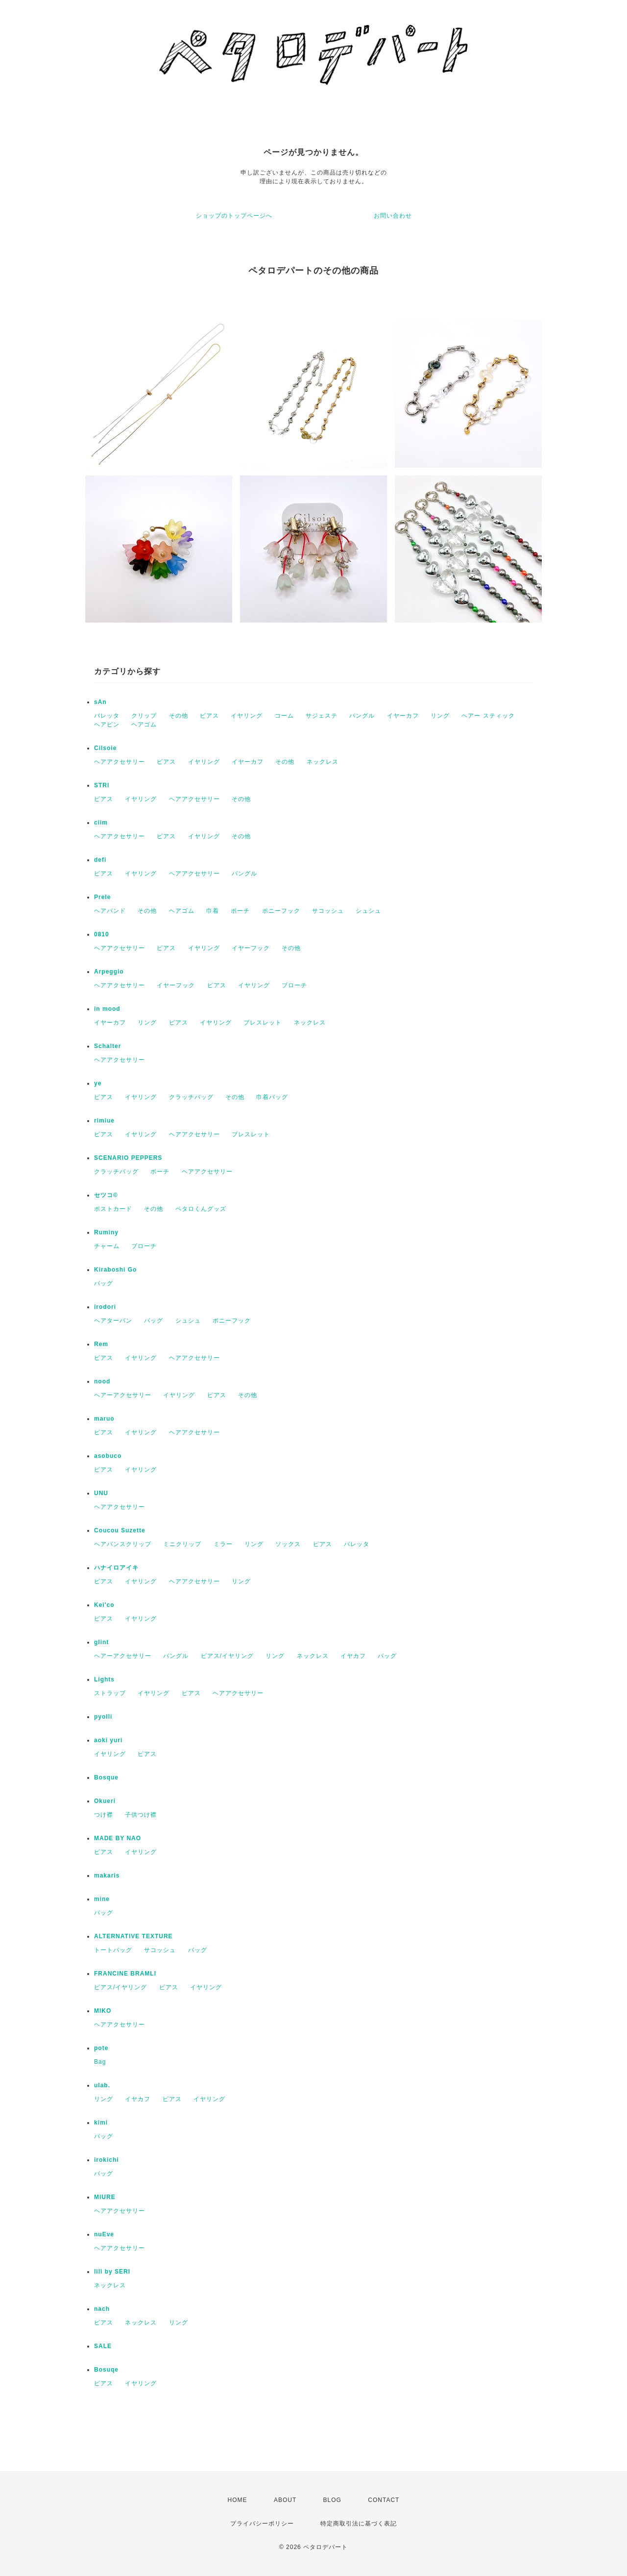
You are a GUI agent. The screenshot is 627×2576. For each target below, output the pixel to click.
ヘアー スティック (487, 715)
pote (101, 2048)
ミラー (223, 1544)
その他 (178, 715)
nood (102, 1381)
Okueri (105, 1801)
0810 (101, 934)
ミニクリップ (182, 1544)
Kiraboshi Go (115, 1269)
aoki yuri (108, 1740)
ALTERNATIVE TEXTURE (133, 1936)
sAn (100, 702)
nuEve (104, 2234)
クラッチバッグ (191, 1097)
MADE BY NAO (117, 1838)
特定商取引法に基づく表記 (358, 2523)
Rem (101, 1344)
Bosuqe (106, 2369)
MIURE (105, 2197)
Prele (102, 897)
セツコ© (106, 1195)
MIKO (102, 2010)
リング (440, 715)
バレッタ (107, 715)
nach (102, 2308)
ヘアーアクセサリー (122, 1395)
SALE (103, 2346)
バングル (362, 715)
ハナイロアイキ (116, 1567)
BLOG (332, 2500)
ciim (101, 822)
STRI (101, 785)
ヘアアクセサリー (119, 761)
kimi (101, 2122)
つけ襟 (103, 1814)
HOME (237, 2500)
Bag (100, 2061)
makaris (107, 1875)
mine (102, 1899)
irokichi (106, 2159)
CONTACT (383, 2500)
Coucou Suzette (119, 1530)
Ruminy (106, 1232)
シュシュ (368, 910)
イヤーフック (251, 948)
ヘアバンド (110, 910)
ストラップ (110, 1693)
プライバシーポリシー (262, 2523)
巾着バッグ (272, 1097)
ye (97, 1083)
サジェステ (322, 715)
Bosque (106, 1777)
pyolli (103, 1716)
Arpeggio (109, 971)
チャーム (107, 1246)
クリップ (144, 715)
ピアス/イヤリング (227, 1655)
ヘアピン (107, 724)
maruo (104, 1418)
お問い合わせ (393, 215)
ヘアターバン (113, 1320)
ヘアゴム (144, 724)
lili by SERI (112, 2271)
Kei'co (104, 1604)
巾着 (212, 910)
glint (101, 1642)
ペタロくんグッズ (200, 1208)
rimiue (104, 1120)
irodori (105, 1306)
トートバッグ (113, 1950)
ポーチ (240, 910)
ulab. (102, 2085)
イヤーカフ (403, 715)
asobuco (107, 1455)
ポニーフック (281, 910)
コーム (284, 715)
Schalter (107, 1046)
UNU (101, 1493)
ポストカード (113, 1208)
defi (100, 859)
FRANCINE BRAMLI (125, 1973)
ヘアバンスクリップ (122, 1544)
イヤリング (247, 715)
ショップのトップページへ (234, 215)
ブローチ (294, 985)
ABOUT (285, 2500)
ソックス (288, 1544)
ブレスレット (262, 1022)
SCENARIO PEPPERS (128, 1157)
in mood (107, 1008)
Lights (104, 1679)
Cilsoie (105, 748)
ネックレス (322, 761)
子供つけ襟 (141, 1814)
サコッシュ (328, 910)
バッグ (103, 1283)
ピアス (209, 715)
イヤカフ (353, 1655)
